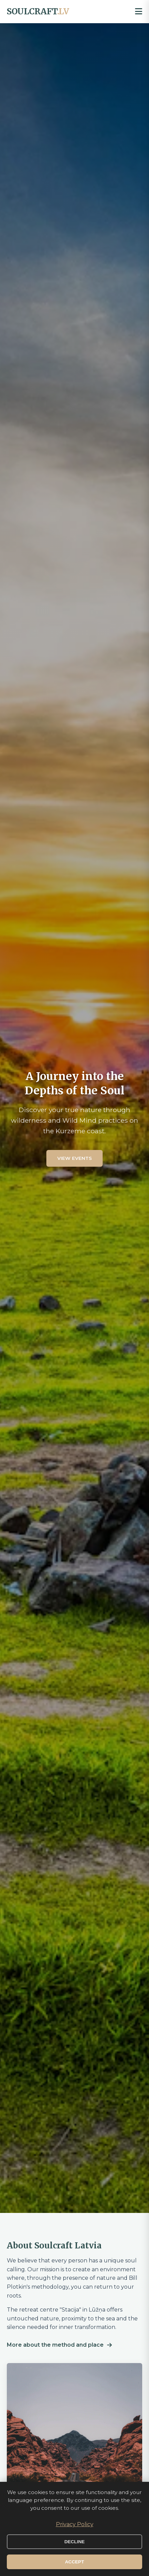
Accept (74, 2561)
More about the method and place (59, 2345)
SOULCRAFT (38, 11)
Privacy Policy (74, 2524)
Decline (74, 2541)
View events (74, 1158)
